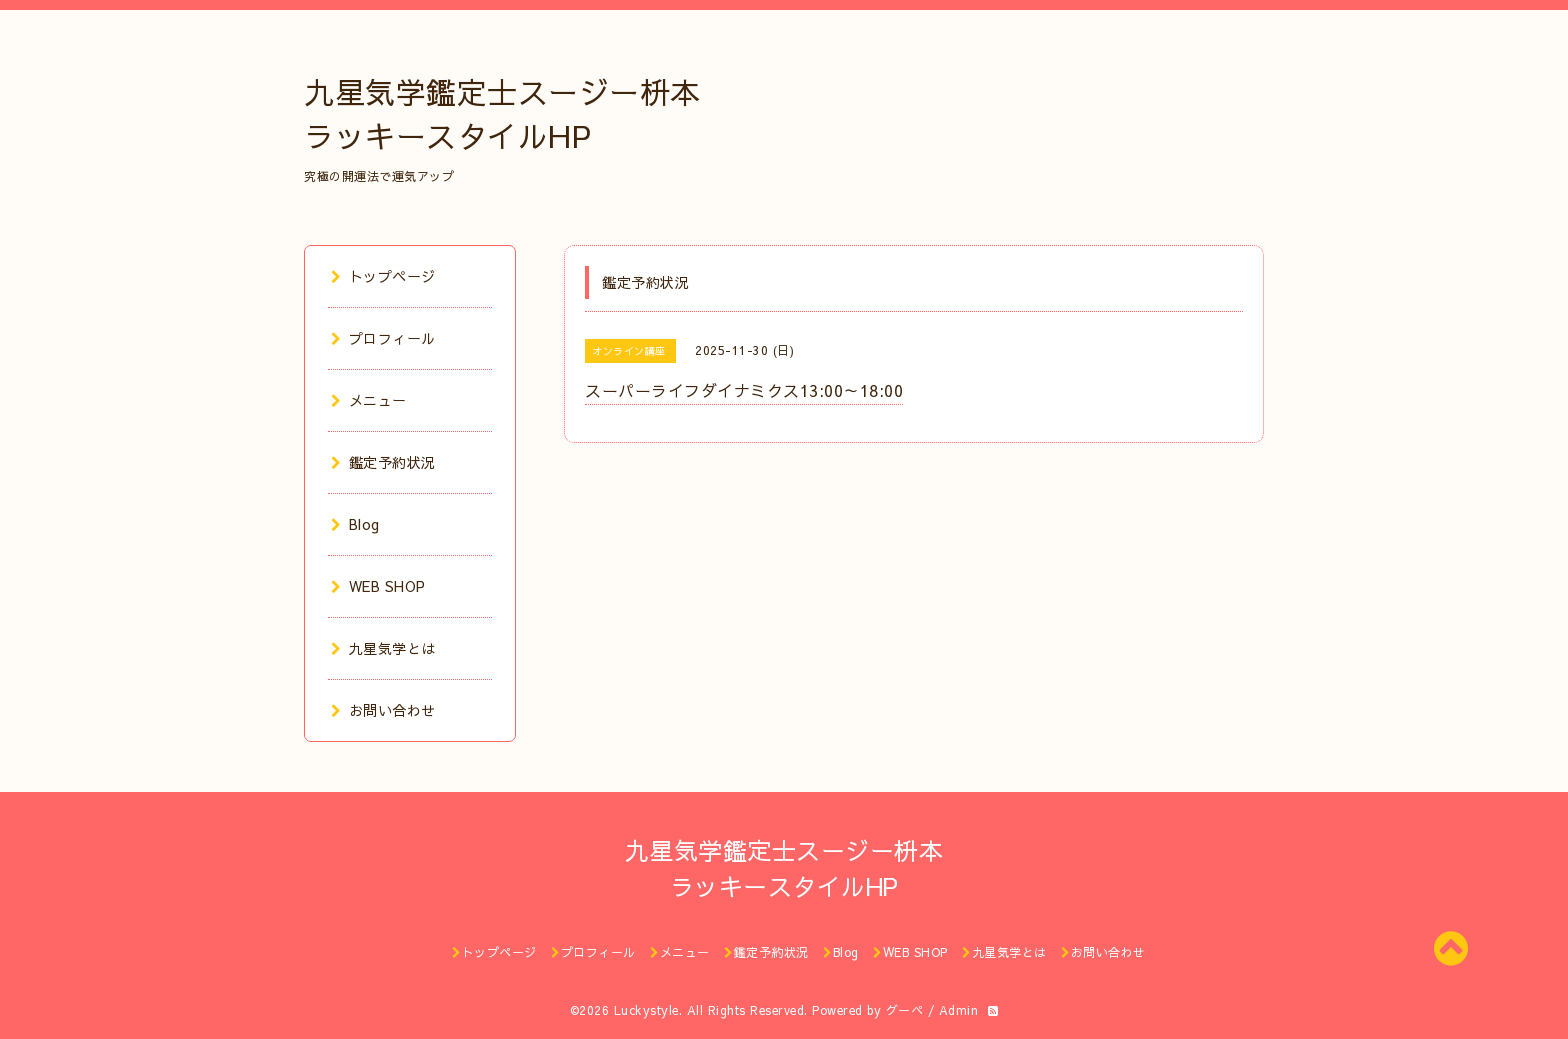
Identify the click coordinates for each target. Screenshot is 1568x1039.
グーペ (905, 1010)
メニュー (369, 400)
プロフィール (383, 338)
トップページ (383, 276)
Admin (959, 1010)
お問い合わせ (383, 710)
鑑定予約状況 (383, 462)
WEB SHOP (378, 586)
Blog (355, 524)
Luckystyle (646, 1010)
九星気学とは (383, 648)
